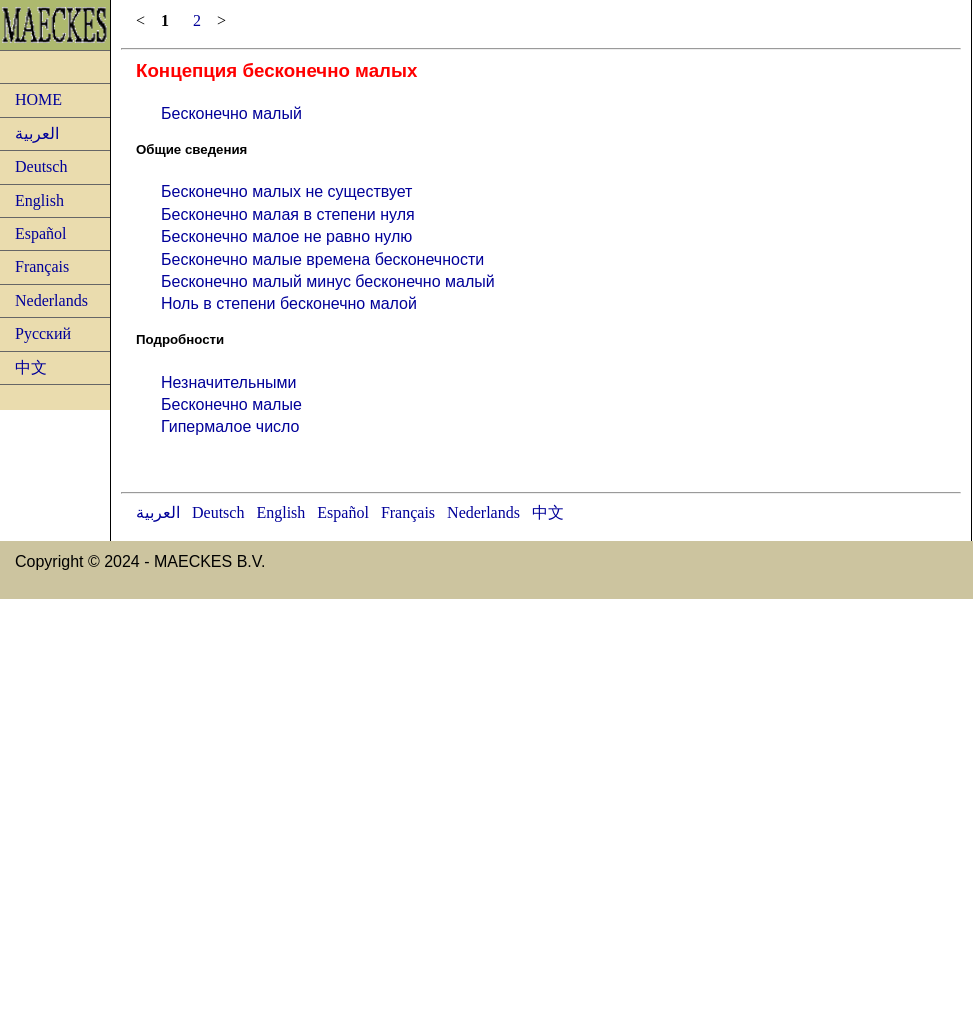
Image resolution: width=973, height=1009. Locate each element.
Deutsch (41, 166)
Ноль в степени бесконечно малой (289, 303)
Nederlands (51, 300)
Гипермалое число (230, 426)
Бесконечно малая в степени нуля (288, 214)
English (39, 200)
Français (42, 266)
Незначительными (229, 382)
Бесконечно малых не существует (286, 191)
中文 (31, 367)
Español (41, 233)
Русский (43, 333)
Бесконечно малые (231, 404)
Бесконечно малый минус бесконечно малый (328, 281)
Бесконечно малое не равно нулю (286, 236)
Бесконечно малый (231, 113)
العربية (37, 133)
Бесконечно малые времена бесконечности (322, 259)
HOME (38, 99)
